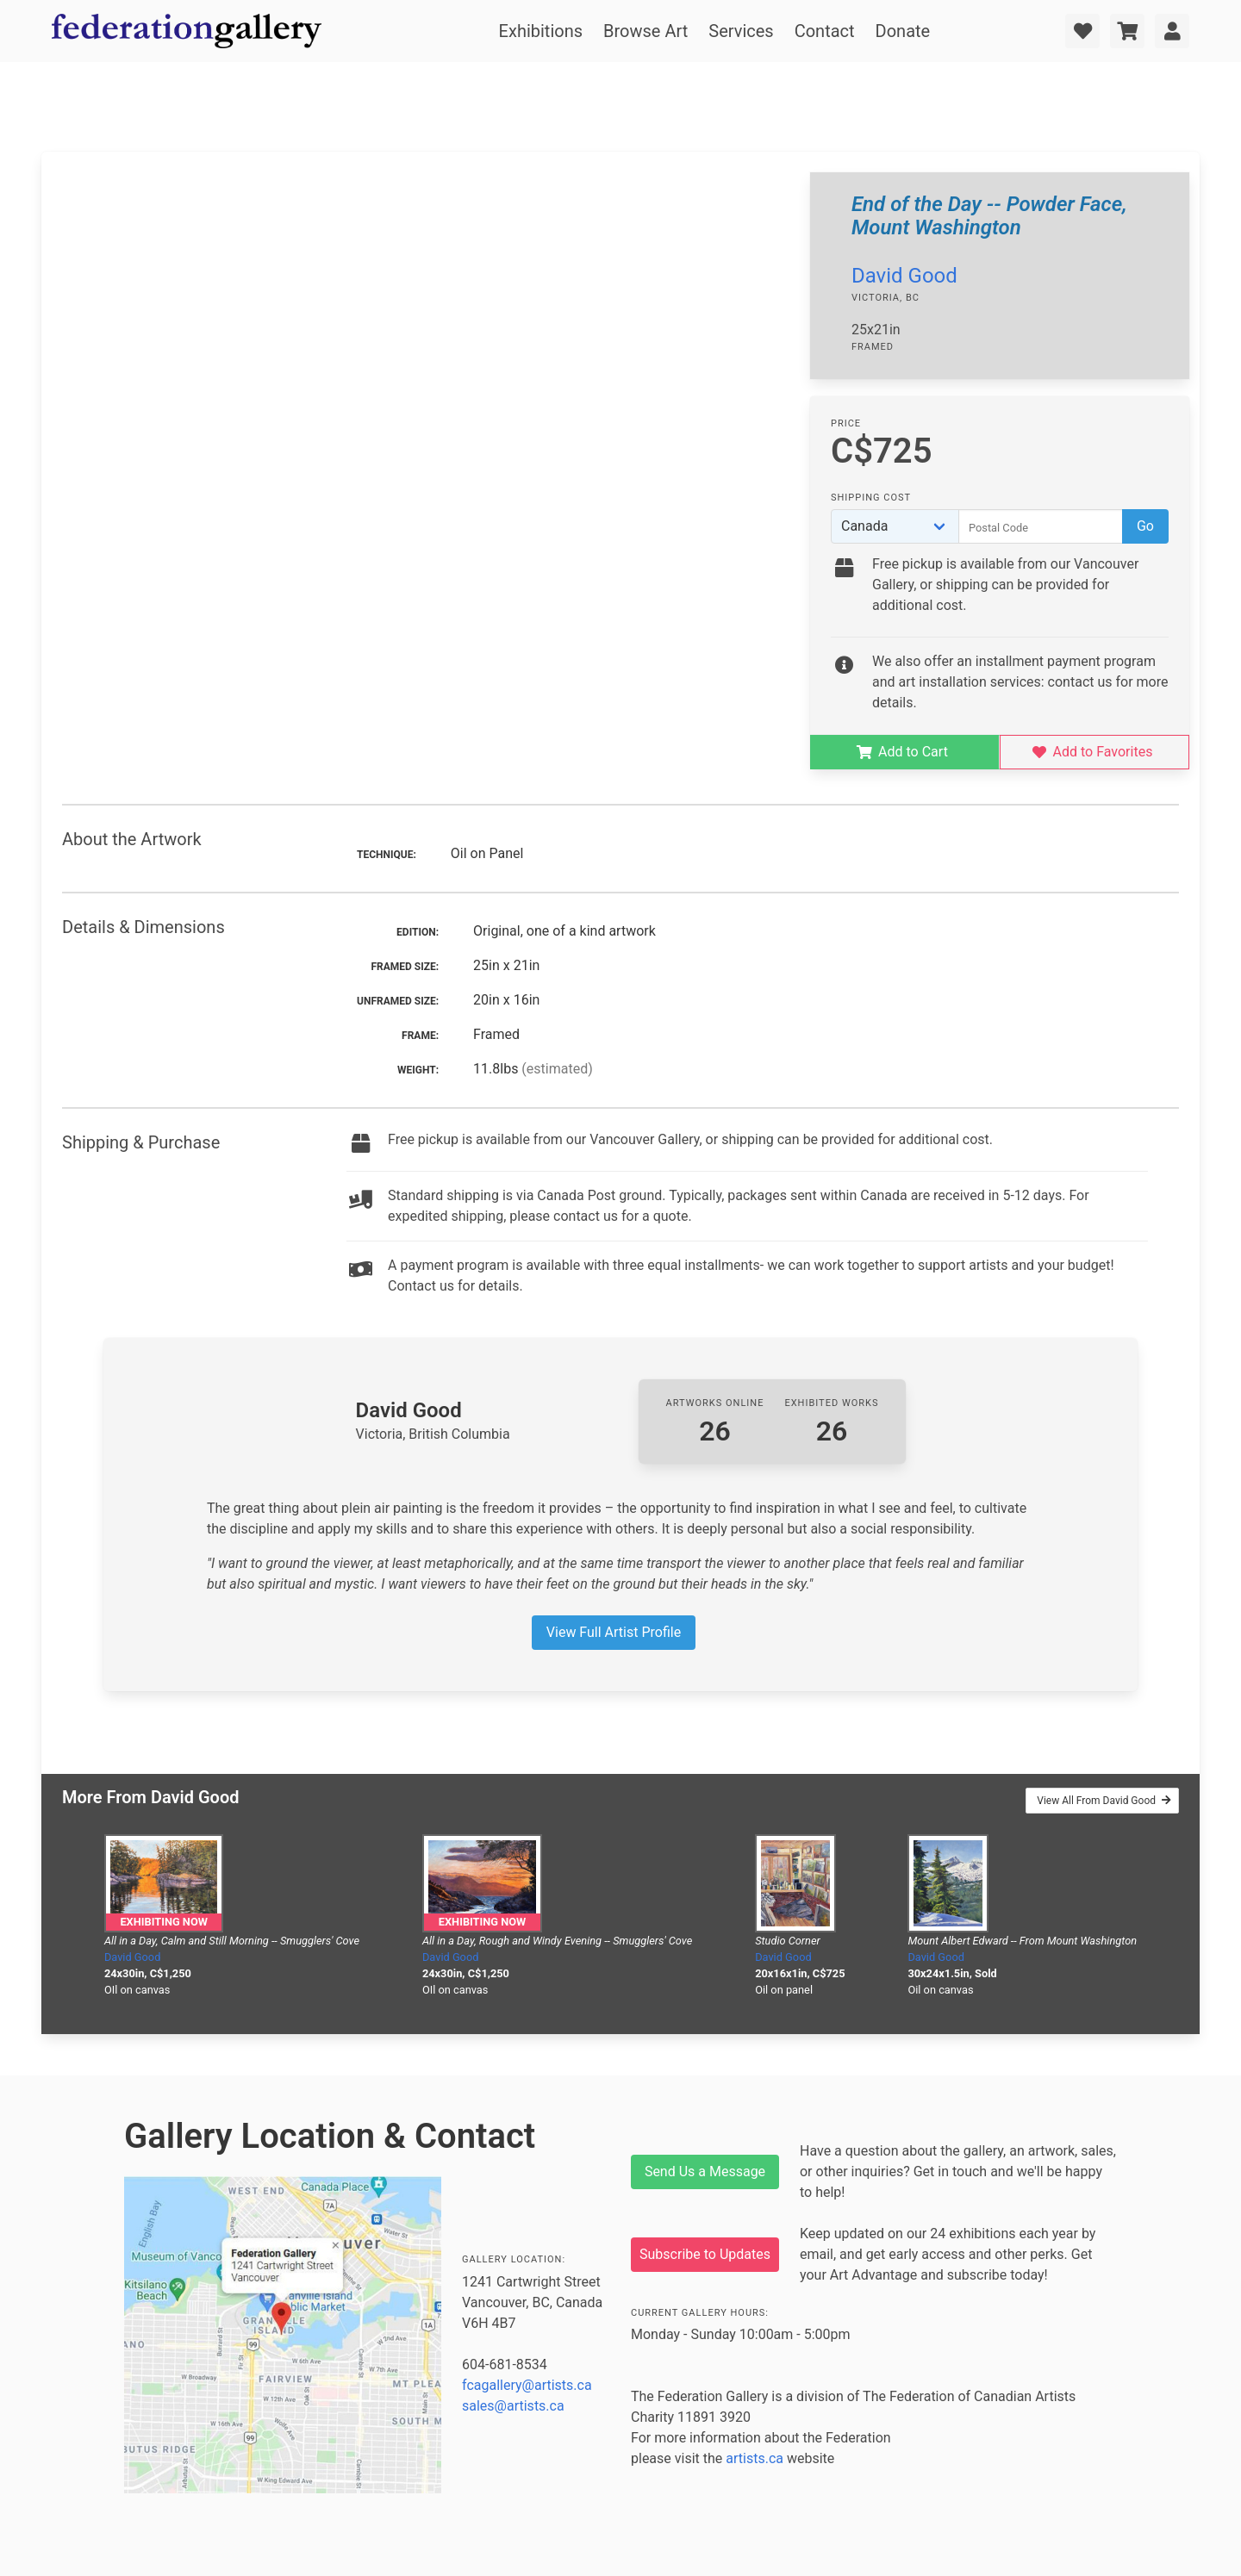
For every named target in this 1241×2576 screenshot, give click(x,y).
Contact (825, 31)
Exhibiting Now (163, 1921)
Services (740, 31)
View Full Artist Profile (613, 1632)
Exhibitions (541, 31)
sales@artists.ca (513, 2406)
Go (1145, 526)
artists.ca (754, 2458)
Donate (903, 31)
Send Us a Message (705, 2171)
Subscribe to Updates (704, 2254)
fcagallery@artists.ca (527, 2385)
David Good (904, 276)
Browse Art (645, 31)
